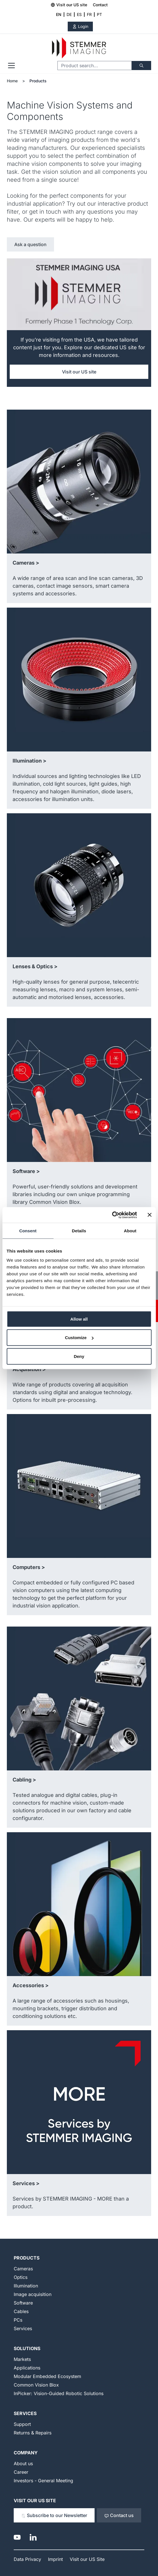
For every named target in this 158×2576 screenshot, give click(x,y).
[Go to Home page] (79, 48)
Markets (22, 2359)
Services (23, 2328)
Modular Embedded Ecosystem (47, 2376)
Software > (26, 1171)
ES (79, 14)
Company (26, 2453)
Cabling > (24, 1780)
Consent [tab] (28, 1230)
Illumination (26, 2286)
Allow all (79, 1318)
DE (69, 14)
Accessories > (31, 1985)
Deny (79, 1356)
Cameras (23, 2268)
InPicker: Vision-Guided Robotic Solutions (58, 2393)
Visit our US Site (35, 2500)
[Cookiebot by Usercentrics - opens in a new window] (112, 1215)
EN (58, 14)
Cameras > (26, 563)
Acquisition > (29, 1369)
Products (38, 80)
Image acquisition (32, 2294)
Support (22, 2424)
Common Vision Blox (36, 2385)
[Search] (141, 65)
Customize (79, 1337)
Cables (21, 2311)
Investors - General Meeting (43, 2480)
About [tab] (130, 1230)
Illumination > (29, 761)
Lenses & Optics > (35, 966)
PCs (18, 2320)
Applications (27, 2368)
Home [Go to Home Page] (12, 80)
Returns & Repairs (32, 2433)
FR (89, 14)
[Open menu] (11, 65)
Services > (26, 2183)
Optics (20, 2277)
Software (23, 2303)
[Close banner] (149, 1215)
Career (21, 2472)
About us (23, 2463)
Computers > (29, 1567)
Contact (100, 4)
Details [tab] (79, 1230)
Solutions (27, 2348)
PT (99, 14)
